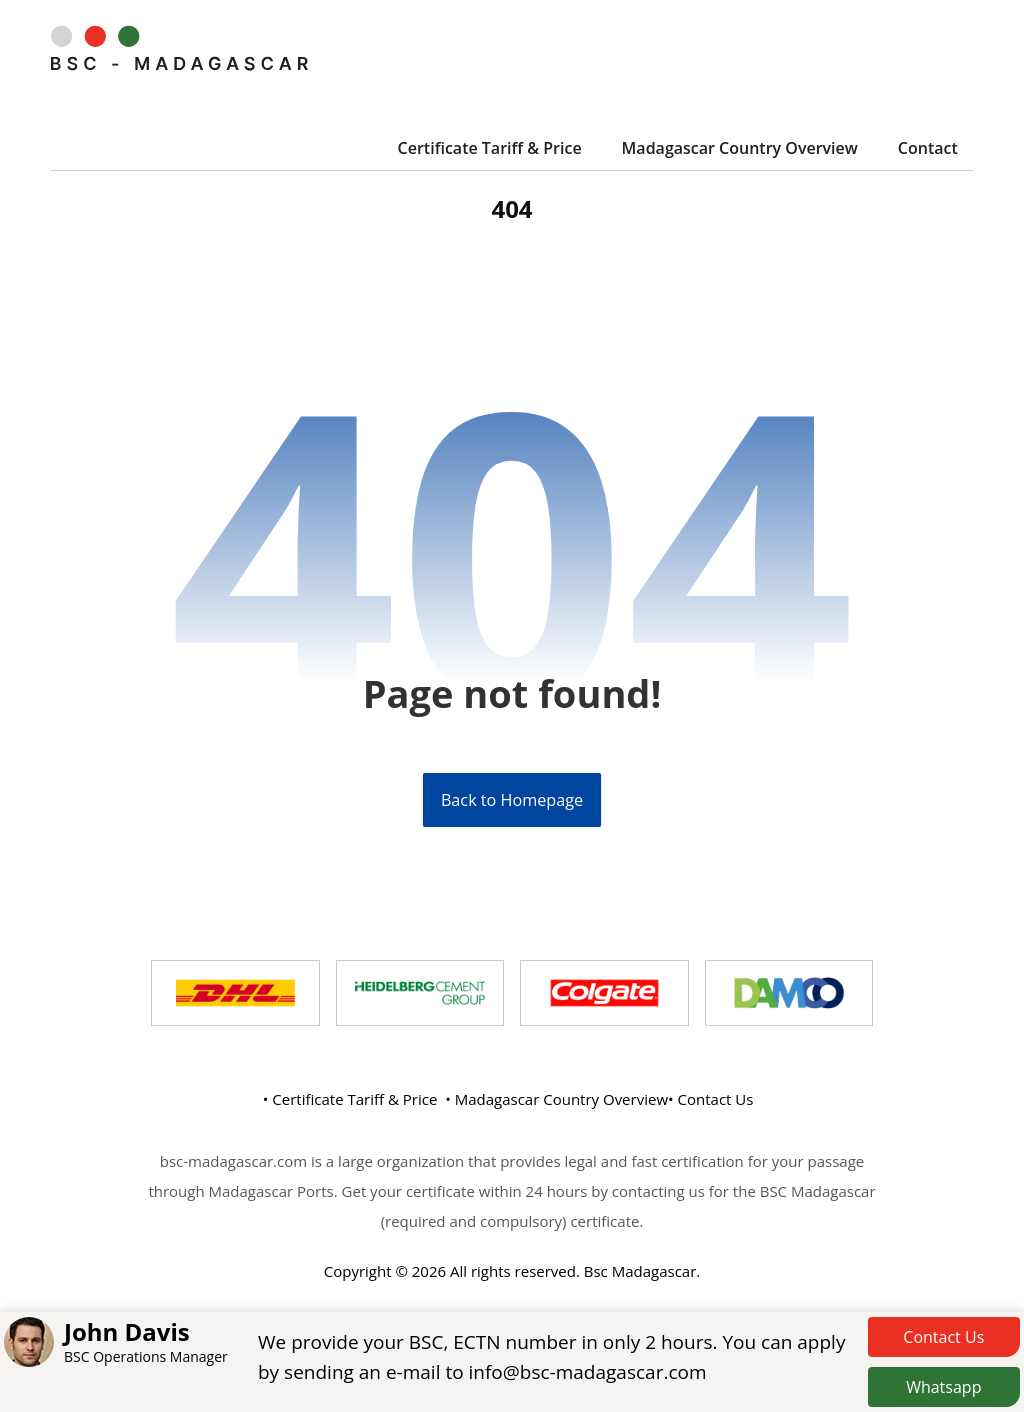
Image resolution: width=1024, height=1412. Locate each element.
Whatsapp (943, 1387)
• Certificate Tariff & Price (350, 1100)
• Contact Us (710, 1100)
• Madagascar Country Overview (556, 1100)
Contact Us (943, 1337)
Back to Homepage (512, 801)
